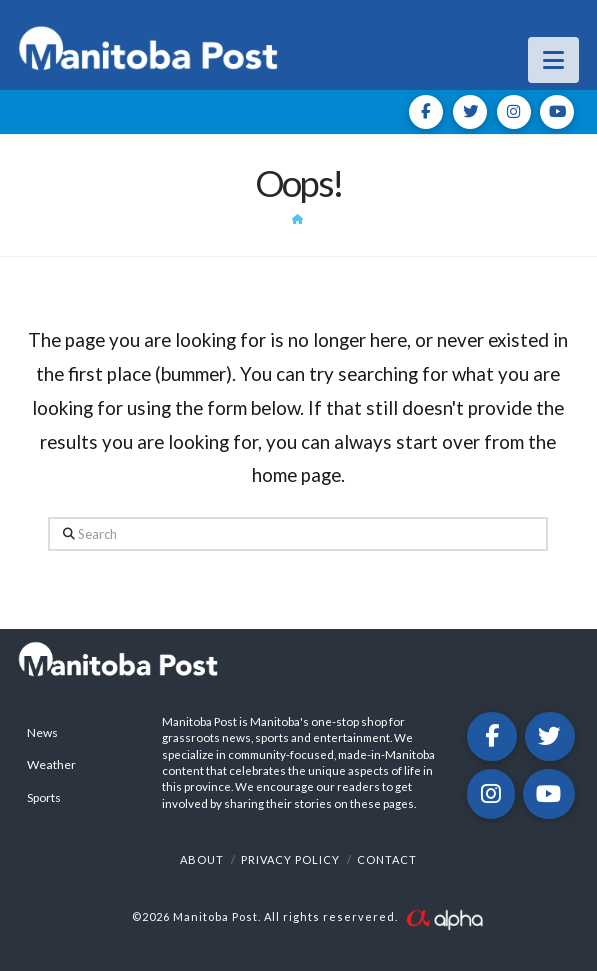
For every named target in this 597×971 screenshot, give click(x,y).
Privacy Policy (290, 859)
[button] (553, 60)
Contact (387, 859)
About (202, 859)
